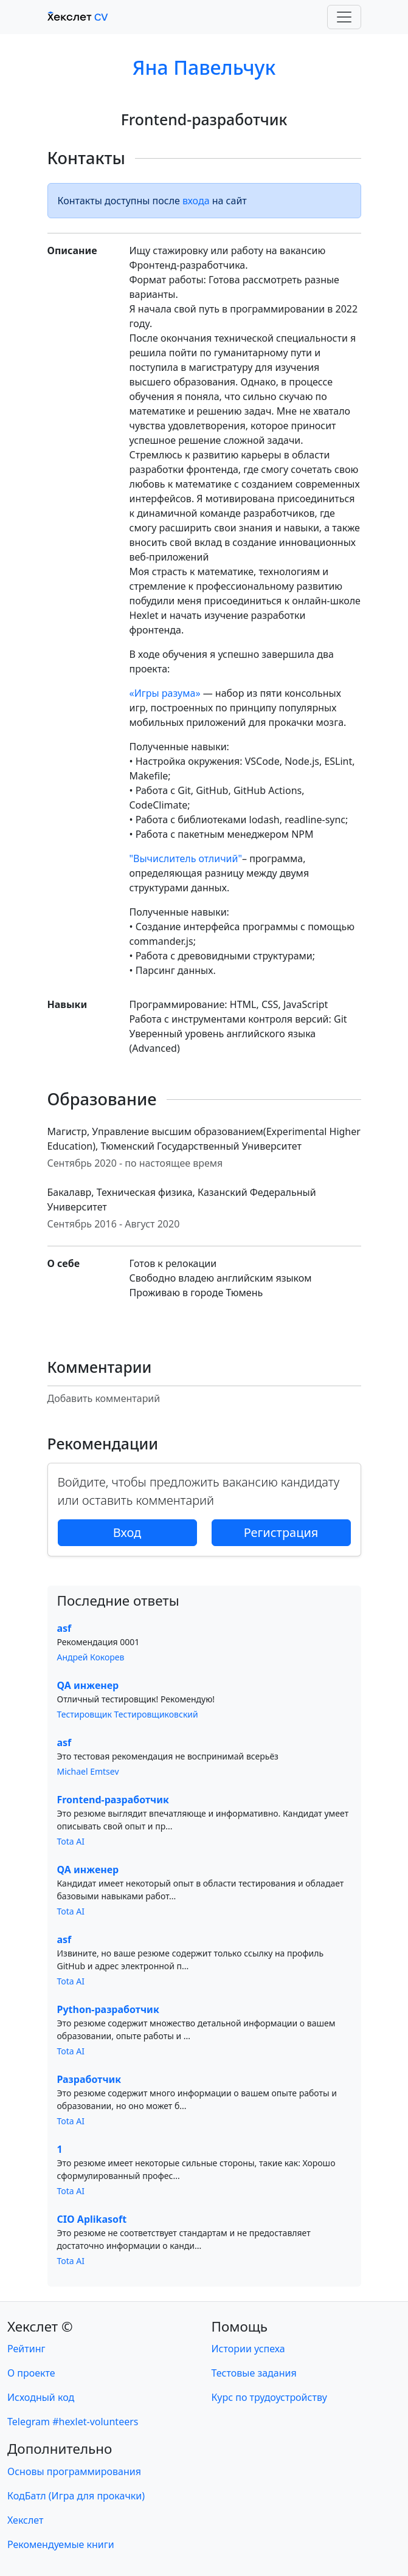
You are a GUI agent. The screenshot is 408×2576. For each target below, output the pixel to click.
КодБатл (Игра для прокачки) (76, 2495)
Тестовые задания (254, 2373)
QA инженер (88, 1685)
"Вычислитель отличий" (186, 858)
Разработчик (89, 2079)
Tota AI (71, 1841)
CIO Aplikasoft (92, 2219)
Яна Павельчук (204, 67)
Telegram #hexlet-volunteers (72, 2421)
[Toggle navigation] (344, 17)
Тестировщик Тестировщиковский (127, 1714)
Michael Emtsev (88, 1771)
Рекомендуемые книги (60, 2544)
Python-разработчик (108, 2009)
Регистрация (281, 1532)
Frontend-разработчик (113, 1799)
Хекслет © (40, 2326)
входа (196, 200)
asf (64, 1628)
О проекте (31, 2373)
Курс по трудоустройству (269, 2397)
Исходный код (40, 2397)
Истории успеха (248, 2348)
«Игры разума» (165, 693)
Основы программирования (74, 2471)
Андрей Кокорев (91, 1657)
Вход (127, 1532)
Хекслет (25, 2520)
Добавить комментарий (104, 1398)
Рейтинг (26, 2348)
